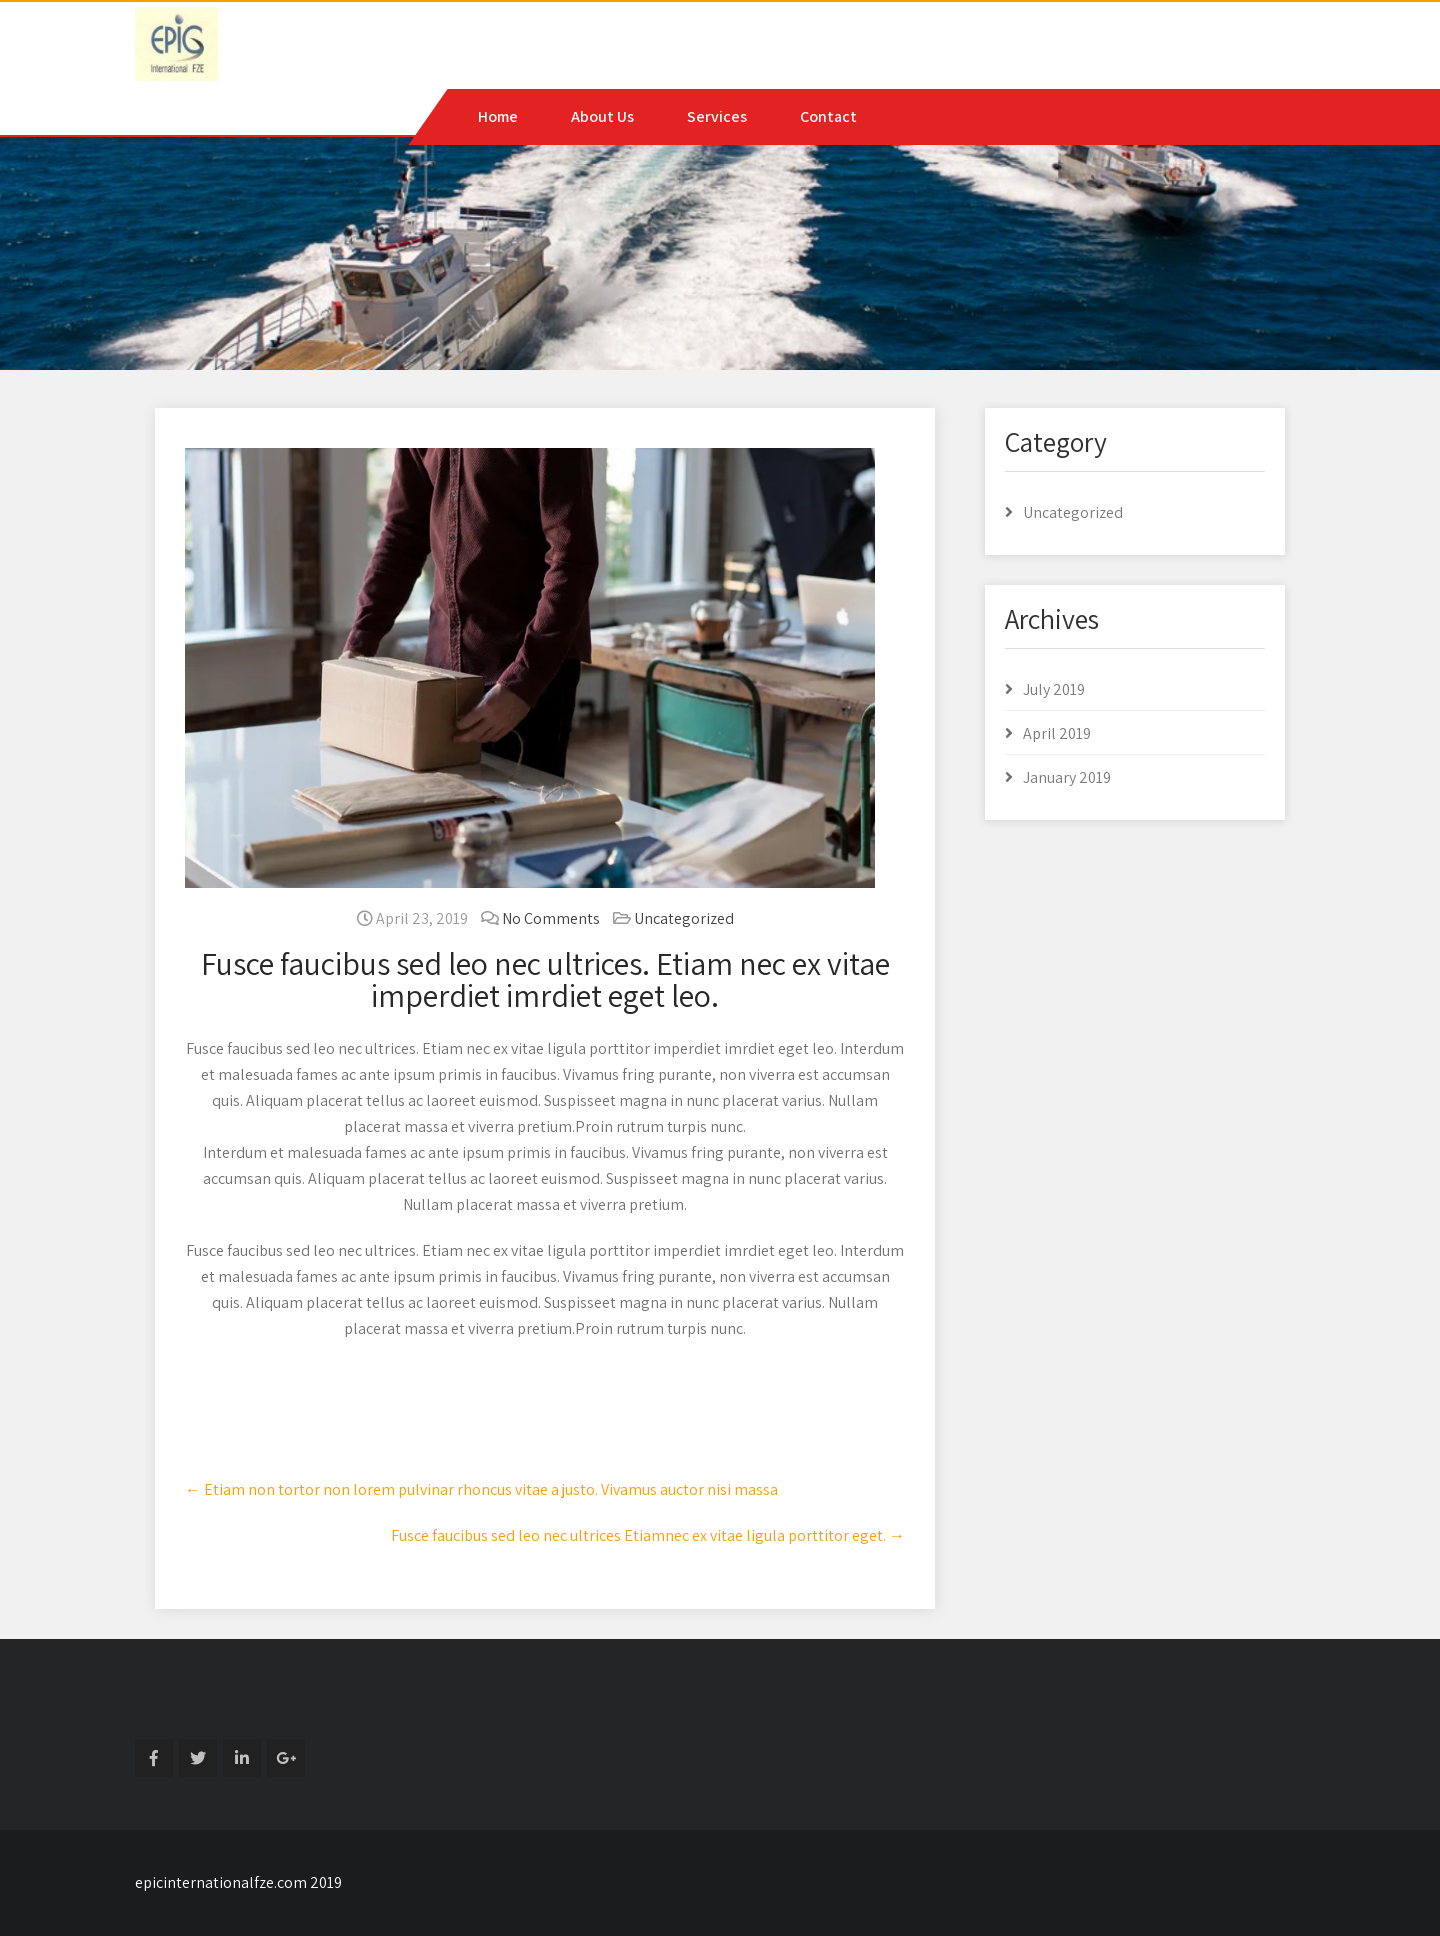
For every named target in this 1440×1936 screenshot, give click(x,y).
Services (717, 116)
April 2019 (1057, 733)
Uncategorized (684, 918)
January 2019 (1067, 777)
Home (498, 116)
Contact (828, 116)
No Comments (551, 918)
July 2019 (1054, 689)
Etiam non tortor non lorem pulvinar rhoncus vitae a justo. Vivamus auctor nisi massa (481, 1489)
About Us (602, 116)
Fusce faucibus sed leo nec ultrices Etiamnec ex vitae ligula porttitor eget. (648, 1535)
